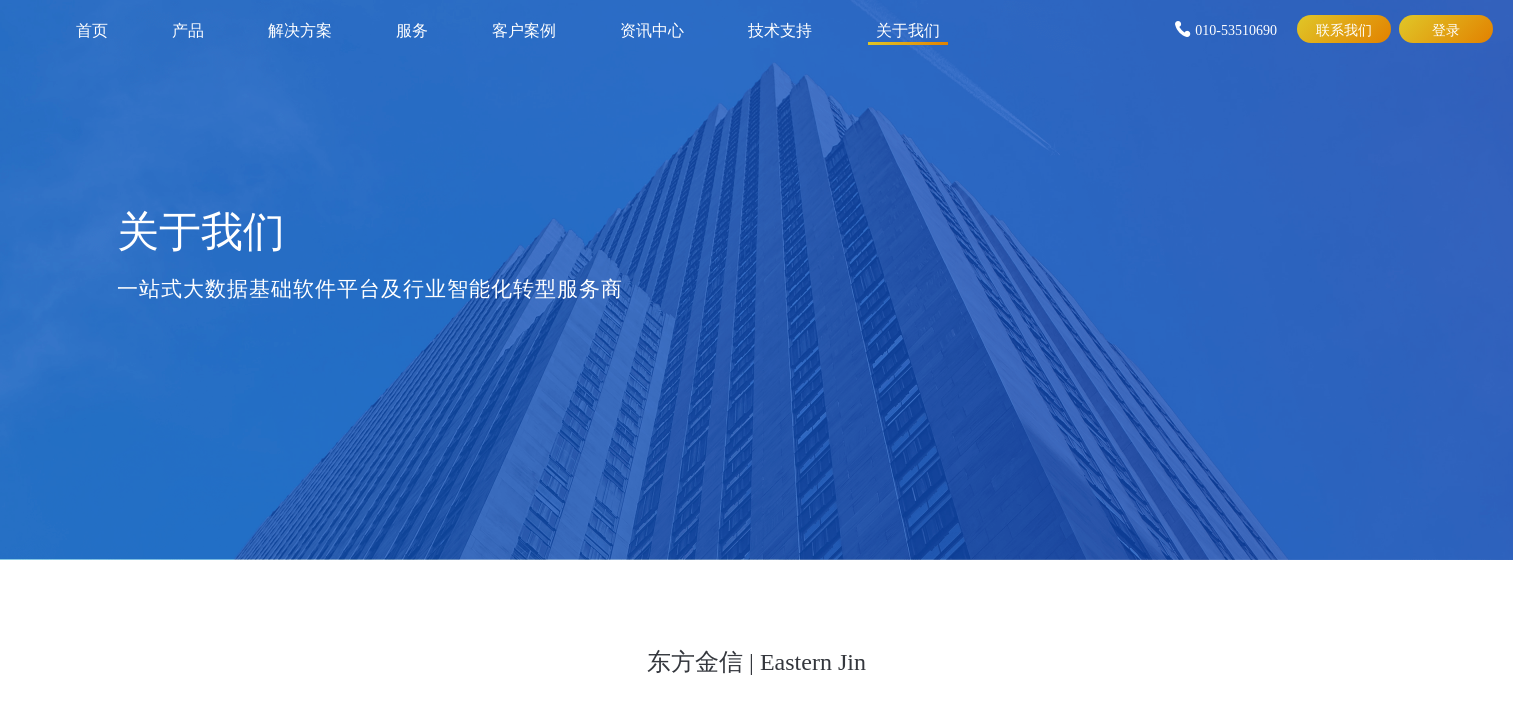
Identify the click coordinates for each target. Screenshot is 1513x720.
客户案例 (524, 29)
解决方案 (300, 29)
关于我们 (908, 29)
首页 (92, 29)
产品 (188, 29)
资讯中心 (652, 29)
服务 (412, 29)
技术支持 (780, 29)
